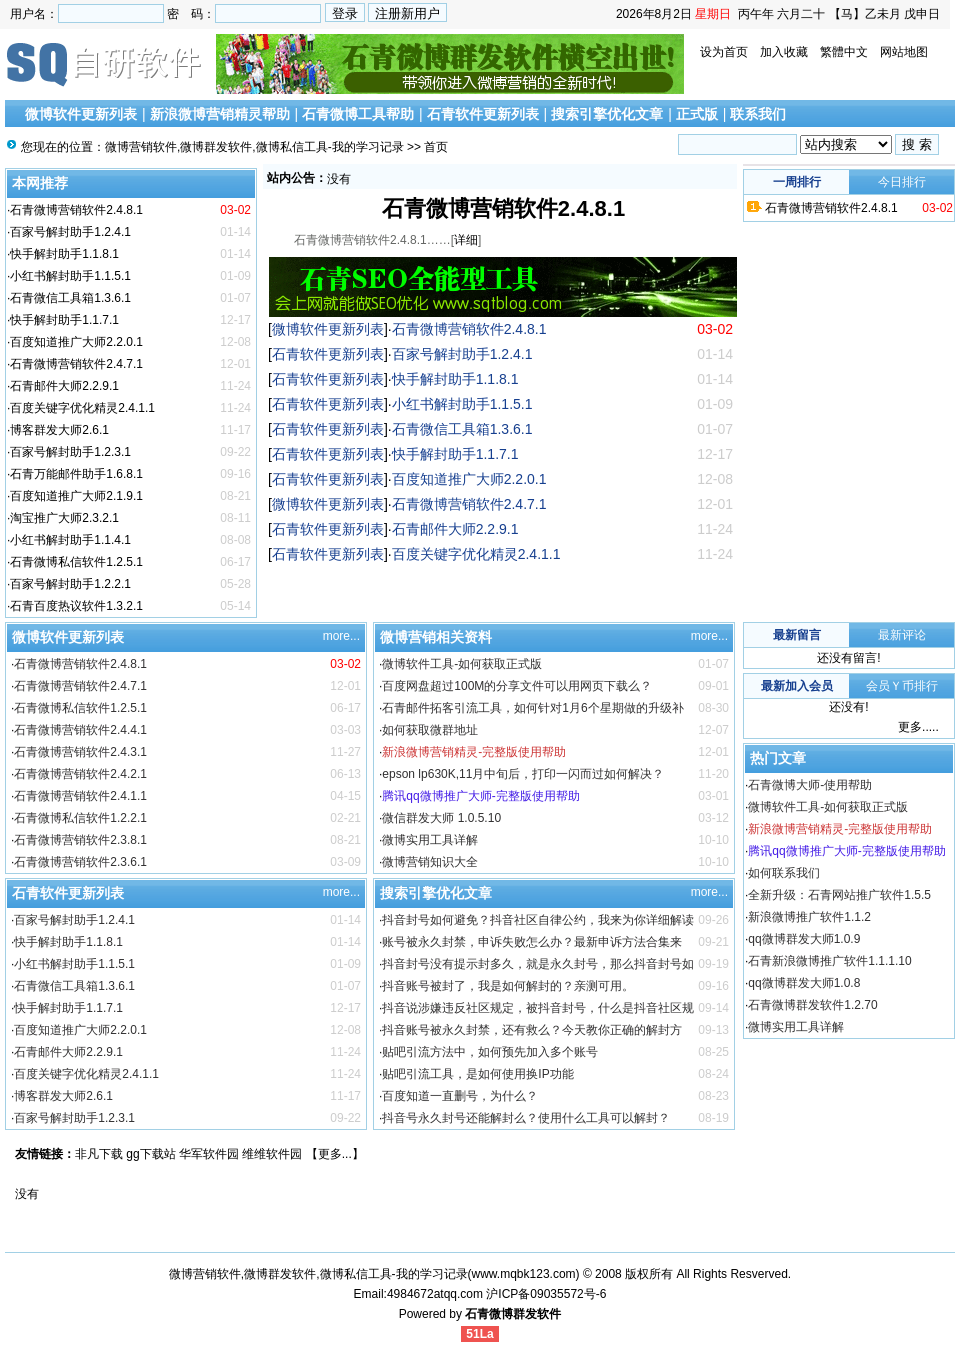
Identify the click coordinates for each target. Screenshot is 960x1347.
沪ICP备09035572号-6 (546, 1294)
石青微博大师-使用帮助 (810, 785)
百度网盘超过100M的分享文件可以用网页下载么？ (517, 686)
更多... (335, 1154)
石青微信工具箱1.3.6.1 (70, 298)
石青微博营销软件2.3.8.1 (80, 840)
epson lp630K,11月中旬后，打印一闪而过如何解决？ (523, 774)
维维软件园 (272, 1154)
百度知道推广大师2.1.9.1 (76, 496)
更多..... (918, 727)
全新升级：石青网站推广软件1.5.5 (839, 895)
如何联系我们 (784, 873)
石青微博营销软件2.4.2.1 (80, 774)
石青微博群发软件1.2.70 (812, 1005)
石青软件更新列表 (483, 114)
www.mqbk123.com (524, 1274)
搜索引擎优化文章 (607, 114)
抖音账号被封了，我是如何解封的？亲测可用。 (508, 986)
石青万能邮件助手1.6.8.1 (76, 474)
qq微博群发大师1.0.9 (804, 939)
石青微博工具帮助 (358, 114)
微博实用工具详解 (430, 840)
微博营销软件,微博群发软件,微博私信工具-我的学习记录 (254, 147)
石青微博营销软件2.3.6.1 (80, 862)
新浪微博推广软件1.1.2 (809, 917)
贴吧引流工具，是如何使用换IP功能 (477, 1074)
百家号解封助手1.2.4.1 (70, 232)
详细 (466, 240)
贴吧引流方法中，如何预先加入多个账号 (490, 1052)
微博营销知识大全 (430, 862)
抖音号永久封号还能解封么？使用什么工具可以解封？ (526, 1118)
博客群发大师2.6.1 (59, 430)
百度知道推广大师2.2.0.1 (76, 342)
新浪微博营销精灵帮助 (220, 114)
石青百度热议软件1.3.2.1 (76, 606)
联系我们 (758, 114)
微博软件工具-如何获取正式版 (462, 664)
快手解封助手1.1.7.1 (64, 320)
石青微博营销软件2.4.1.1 (80, 796)
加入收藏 (784, 52)
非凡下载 (99, 1154)
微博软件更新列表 (81, 114)
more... (341, 636)
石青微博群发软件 (513, 1314)
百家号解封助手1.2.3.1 (70, 452)
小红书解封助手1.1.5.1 (70, 276)
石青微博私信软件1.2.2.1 (80, 818)
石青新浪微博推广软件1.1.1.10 (829, 961)
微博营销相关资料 (436, 637)
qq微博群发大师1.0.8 (804, 983)
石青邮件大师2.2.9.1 (64, 386)
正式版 (697, 114)
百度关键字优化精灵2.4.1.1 (82, 408)
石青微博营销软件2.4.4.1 (80, 730)
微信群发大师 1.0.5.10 (441, 818)
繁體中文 (844, 52)
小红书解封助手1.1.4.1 (70, 540)
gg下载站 (150, 1154)
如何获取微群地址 (430, 730)
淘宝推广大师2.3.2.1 (64, 518)
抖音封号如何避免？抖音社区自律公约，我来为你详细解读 (538, 920)
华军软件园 (209, 1154)
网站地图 (904, 52)
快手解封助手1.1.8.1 (64, 254)
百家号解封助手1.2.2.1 (70, 584)
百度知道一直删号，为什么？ (460, 1096)
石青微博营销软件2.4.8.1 (76, 210)
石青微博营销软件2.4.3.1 (80, 752)
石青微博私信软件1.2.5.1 (76, 562)
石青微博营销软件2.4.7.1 (76, 364)
